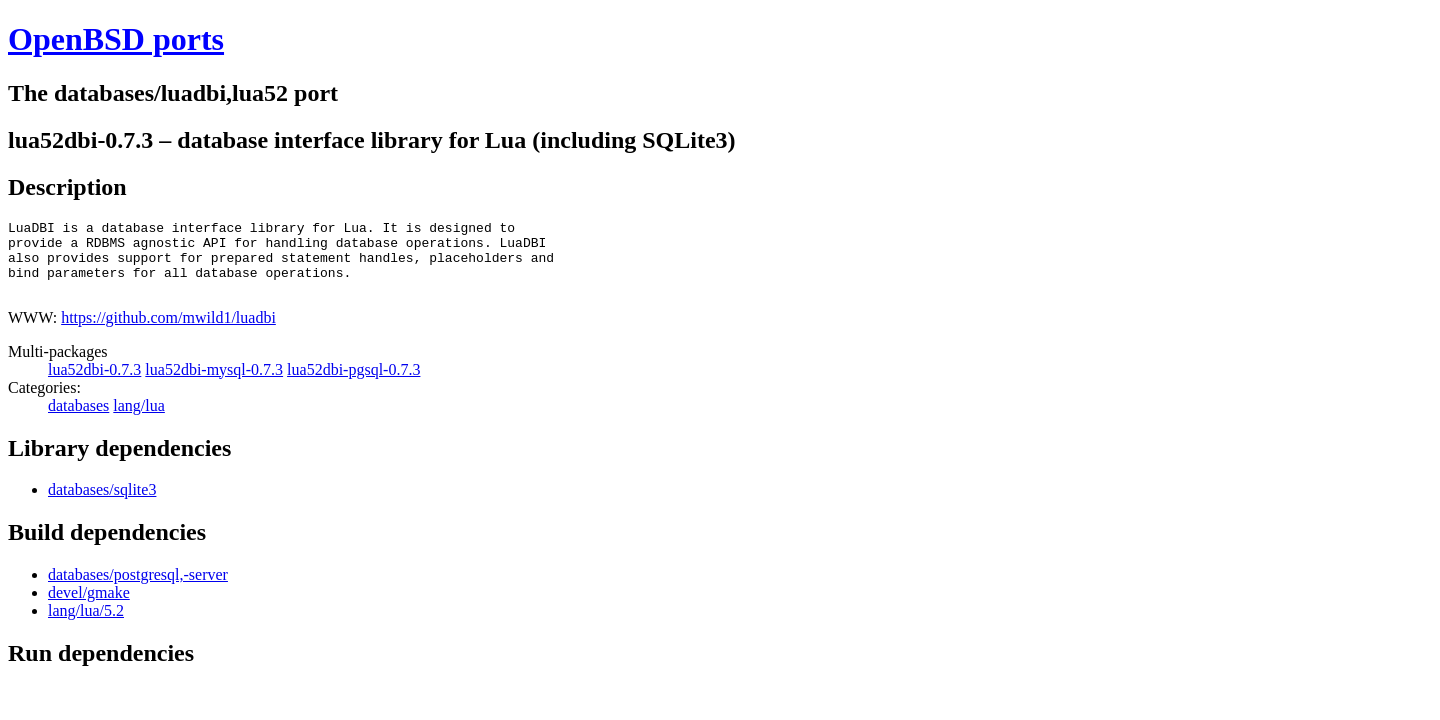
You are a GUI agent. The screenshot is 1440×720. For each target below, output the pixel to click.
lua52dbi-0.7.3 (94, 384)
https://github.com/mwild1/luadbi (168, 332)
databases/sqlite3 (102, 504)
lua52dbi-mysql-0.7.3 (214, 384)
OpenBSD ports (116, 39)
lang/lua (139, 420)
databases (78, 420)
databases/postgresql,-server (138, 589)
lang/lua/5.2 (86, 625)
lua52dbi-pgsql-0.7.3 (353, 384)
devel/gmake (89, 607)
